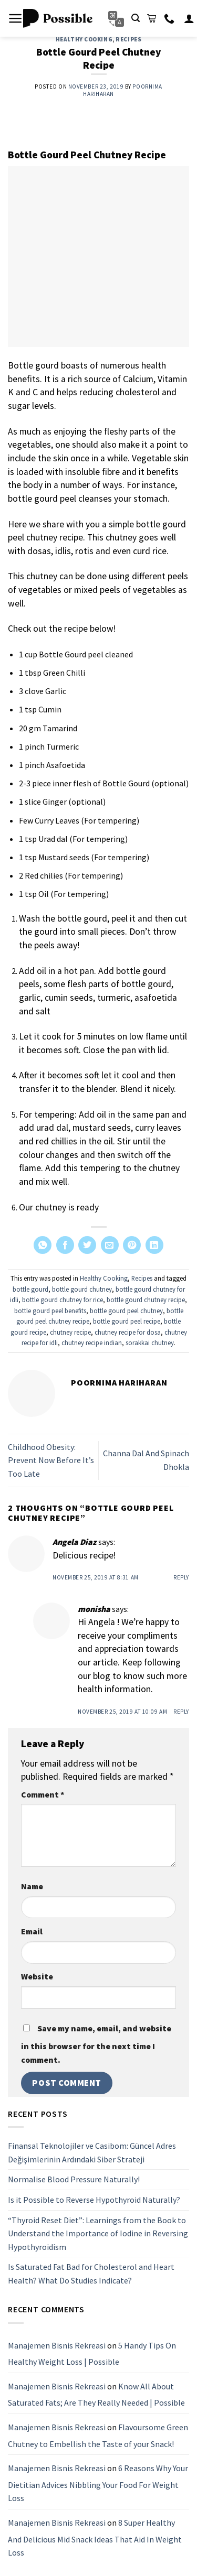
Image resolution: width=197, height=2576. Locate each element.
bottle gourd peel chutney (126, 1310)
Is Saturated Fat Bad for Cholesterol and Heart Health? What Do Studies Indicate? (91, 2274)
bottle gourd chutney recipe (146, 1299)
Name (32, 1886)
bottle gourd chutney (82, 1289)
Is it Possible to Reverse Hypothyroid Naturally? (94, 2199)
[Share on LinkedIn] (154, 1245)
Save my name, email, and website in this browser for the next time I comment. (96, 2044)
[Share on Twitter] (87, 1245)
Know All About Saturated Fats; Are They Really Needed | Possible (96, 2394)
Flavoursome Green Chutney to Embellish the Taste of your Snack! (98, 2435)
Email (32, 1931)
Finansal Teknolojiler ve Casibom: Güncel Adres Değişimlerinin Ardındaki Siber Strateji (92, 2152)
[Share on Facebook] (65, 1245)
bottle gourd (30, 1289)
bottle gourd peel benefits (50, 1310)
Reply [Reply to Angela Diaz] (181, 1577)
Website (37, 1976)
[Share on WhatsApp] (42, 1245)
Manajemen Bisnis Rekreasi (57, 2345)
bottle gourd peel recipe (126, 1321)
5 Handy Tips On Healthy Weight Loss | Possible (92, 2353)
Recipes (128, 39)
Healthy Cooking (84, 39)
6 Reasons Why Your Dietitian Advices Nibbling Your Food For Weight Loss (98, 2483)
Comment (42, 1794)
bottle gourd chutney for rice (62, 1299)
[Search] (135, 18)
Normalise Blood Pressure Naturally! (74, 2179)
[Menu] (15, 18)
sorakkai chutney (150, 1342)
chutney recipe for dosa (128, 1332)
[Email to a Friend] (110, 1245)
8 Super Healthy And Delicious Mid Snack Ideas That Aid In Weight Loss (95, 2537)
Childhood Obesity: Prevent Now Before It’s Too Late (51, 1460)
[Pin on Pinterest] (132, 1245)
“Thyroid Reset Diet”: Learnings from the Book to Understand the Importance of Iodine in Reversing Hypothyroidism (98, 2233)
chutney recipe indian (91, 1342)
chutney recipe (70, 1332)
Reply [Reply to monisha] (181, 1711)
